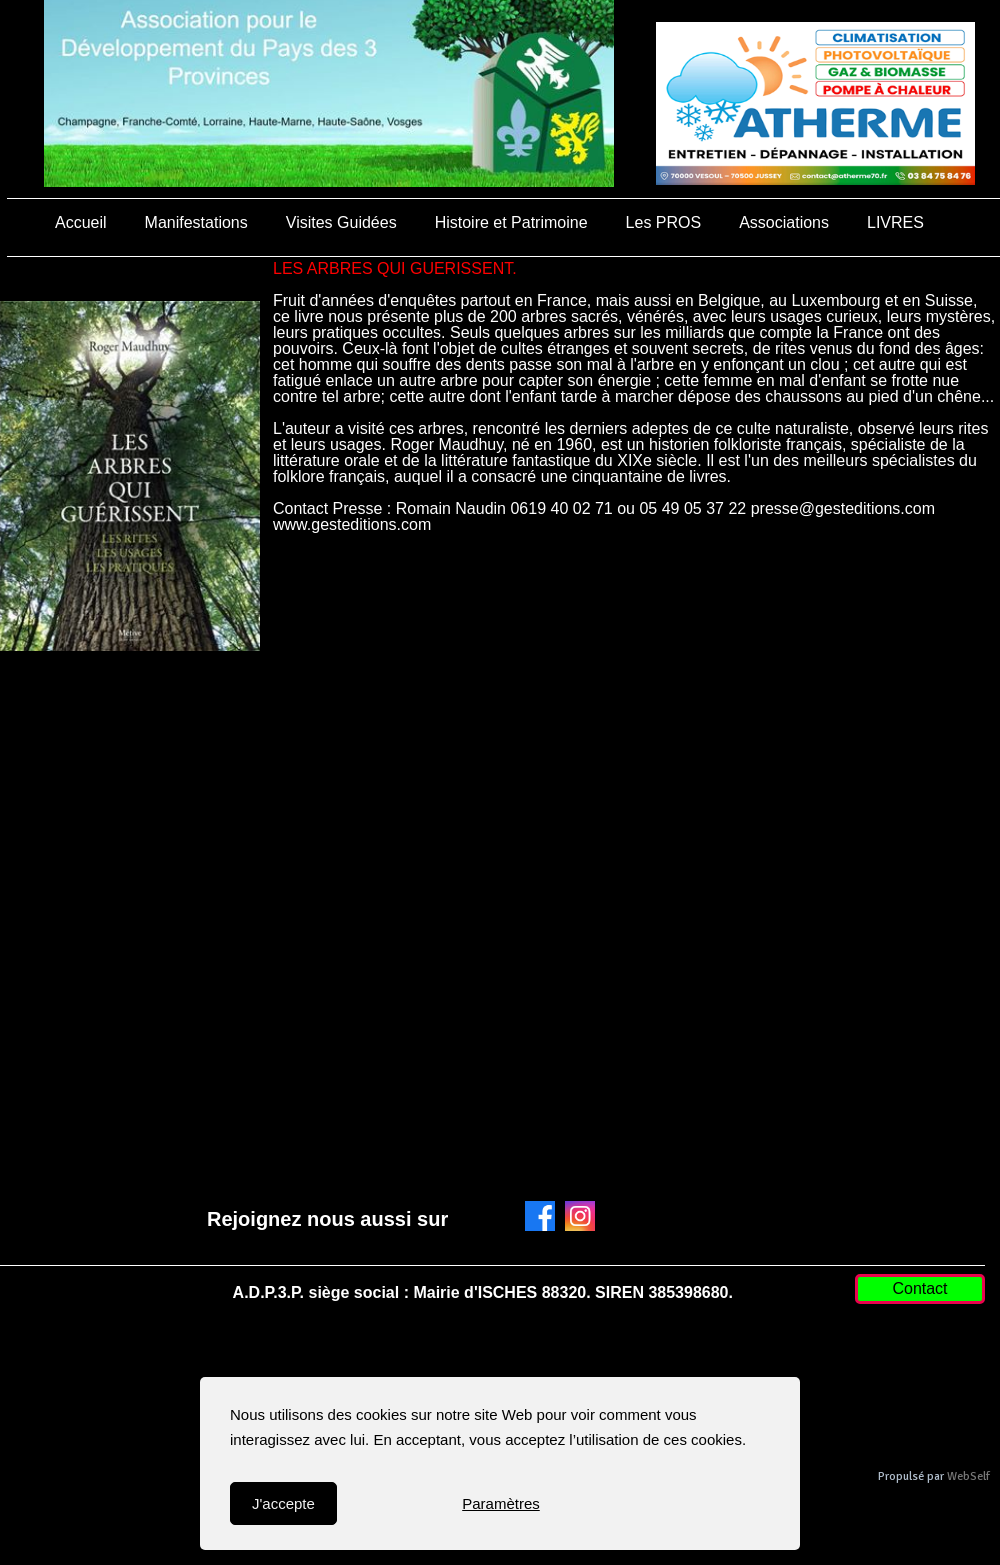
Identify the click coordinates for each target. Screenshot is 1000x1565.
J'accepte (283, 1503)
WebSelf (968, 1476)
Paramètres (501, 1503)
